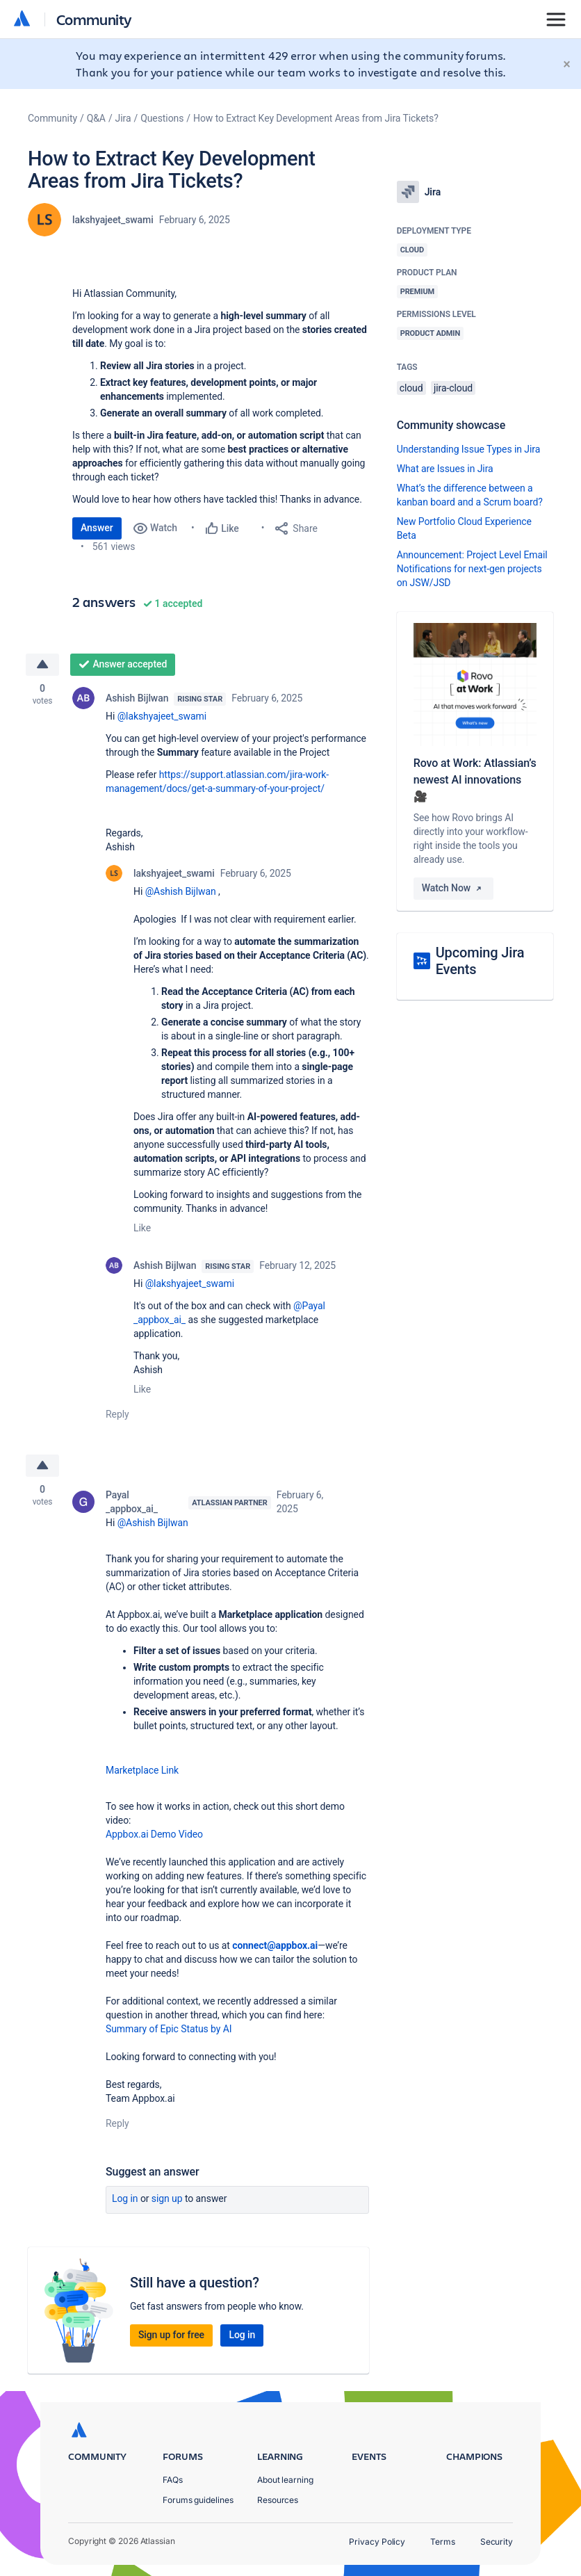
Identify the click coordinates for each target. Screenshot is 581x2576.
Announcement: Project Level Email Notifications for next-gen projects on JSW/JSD (472, 568)
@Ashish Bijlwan (180, 891)
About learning (285, 2479)
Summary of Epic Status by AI (169, 2028)
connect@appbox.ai (275, 1945)
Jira (123, 118)
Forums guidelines (198, 2500)
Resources (277, 2500)
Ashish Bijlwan (137, 698)
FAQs (173, 2479)
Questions (161, 118)
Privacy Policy (377, 2541)
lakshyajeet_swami (113, 219)
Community (94, 19)
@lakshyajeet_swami (161, 716)
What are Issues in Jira (445, 468)
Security (496, 2541)
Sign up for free (171, 2334)
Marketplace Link (142, 1770)
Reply (117, 1414)
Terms (442, 2541)
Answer (97, 527)
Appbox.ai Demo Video (154, 1834)
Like (142, 1227)
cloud (411, 388)
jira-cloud (453, 388)
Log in (125, 2198)
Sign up (167, 2198)
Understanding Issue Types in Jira (469, 449)
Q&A (96, 118)
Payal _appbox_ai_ (132, 1501)
